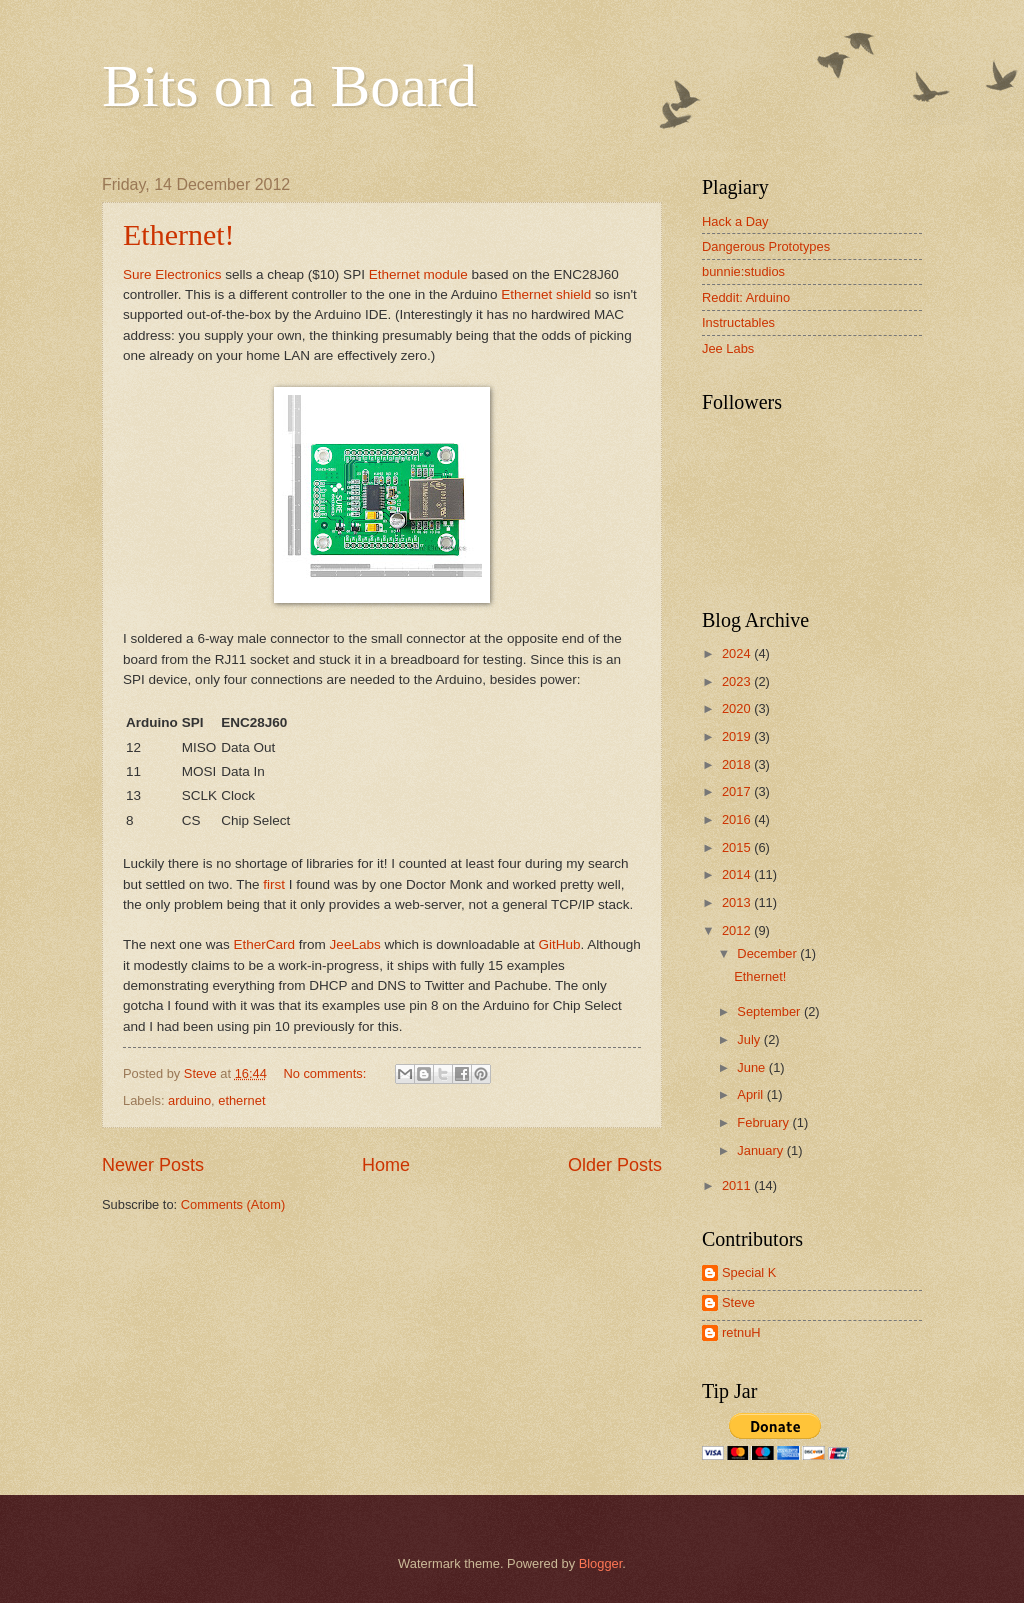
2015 (738, 847)
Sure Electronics (172, 274)
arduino (189, 1100)
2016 (738, 819)
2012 (738, 930)
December (768, 953)
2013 (738, 902)
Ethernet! (179, 234)
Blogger (601, 1563)
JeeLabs (355, 944)
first (274, 884)
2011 (738, 1185)
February (764, 1122)
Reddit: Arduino (746, 297)
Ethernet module (418, 274)
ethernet (241, 1100)
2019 (738, 736)
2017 (738, 791)
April (751, 1094)
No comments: (326, 1073)
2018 (738, 764)
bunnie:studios (743, 271)
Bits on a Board (289, 86)
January (761, 1150)
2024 (738, 653)
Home (386, 1165)
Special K (749, 1272)
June (753, 1067)
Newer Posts (153, 1165)
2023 (738, 681)
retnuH (741, 1332)
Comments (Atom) (233, 1204)
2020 (738, 708)
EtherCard (264, 944)
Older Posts (615, 1165)
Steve (738, 1302)
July (750, 1039)
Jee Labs (728, 348)
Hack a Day (735, 221)
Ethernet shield (546, 294)
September (770, 1011)
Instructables (738, 322)
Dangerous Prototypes (766, 246)
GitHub (560, 944)
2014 (738, 874)
